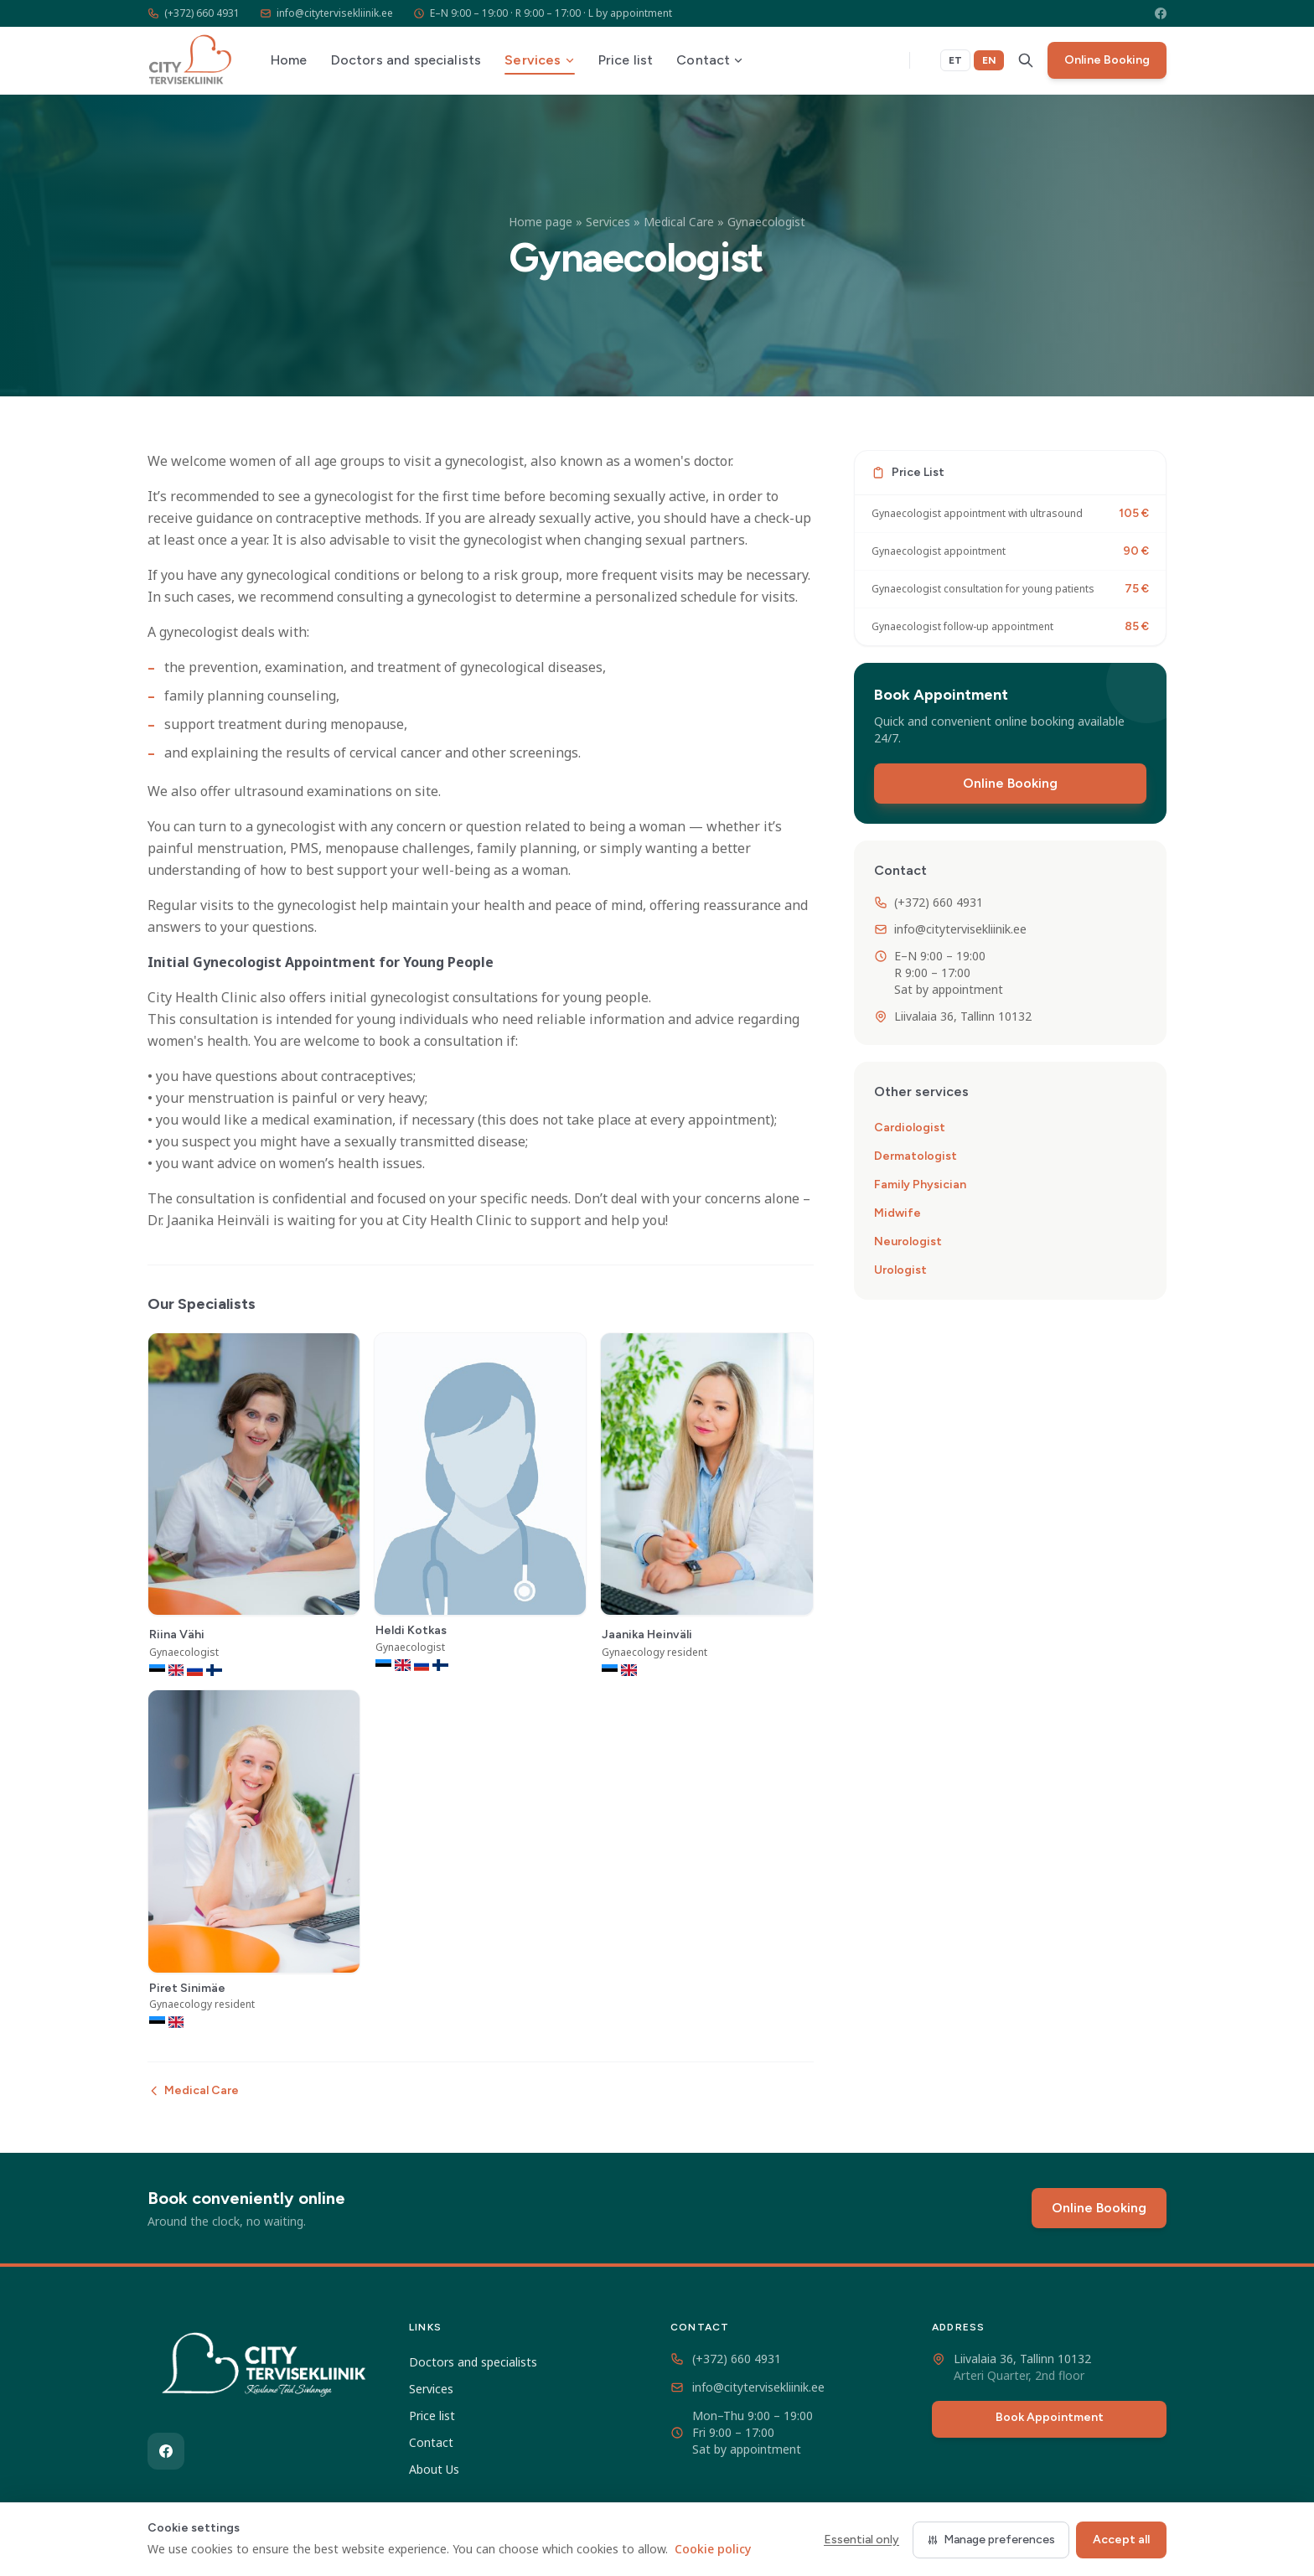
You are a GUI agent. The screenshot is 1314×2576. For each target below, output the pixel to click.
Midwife (897, 1213)
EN (989, 60)
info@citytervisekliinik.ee (326, 13)
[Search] (1025, 60)
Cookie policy (713, 2549)
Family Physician (920, 1184)
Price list (626, 60)
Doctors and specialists (406, 60)
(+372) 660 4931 (193, 13)
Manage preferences (991, 2539)
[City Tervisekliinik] (264, 2368)
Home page (540, 222)
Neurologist (908, 1241)
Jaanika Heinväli (647, 1634)
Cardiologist (909, 1127)
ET (955, 60)
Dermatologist (915, 1156)
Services (539, 60)
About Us (434, 2469)
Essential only (861, 2539)
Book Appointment (1050, 2417)
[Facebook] (1161, 13)
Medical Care (679, 222)
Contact (709, 60)
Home (289, 60)
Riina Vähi (176, 1634)
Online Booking (1107, 60)
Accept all (1121, 2539)
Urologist (900, 1270)
